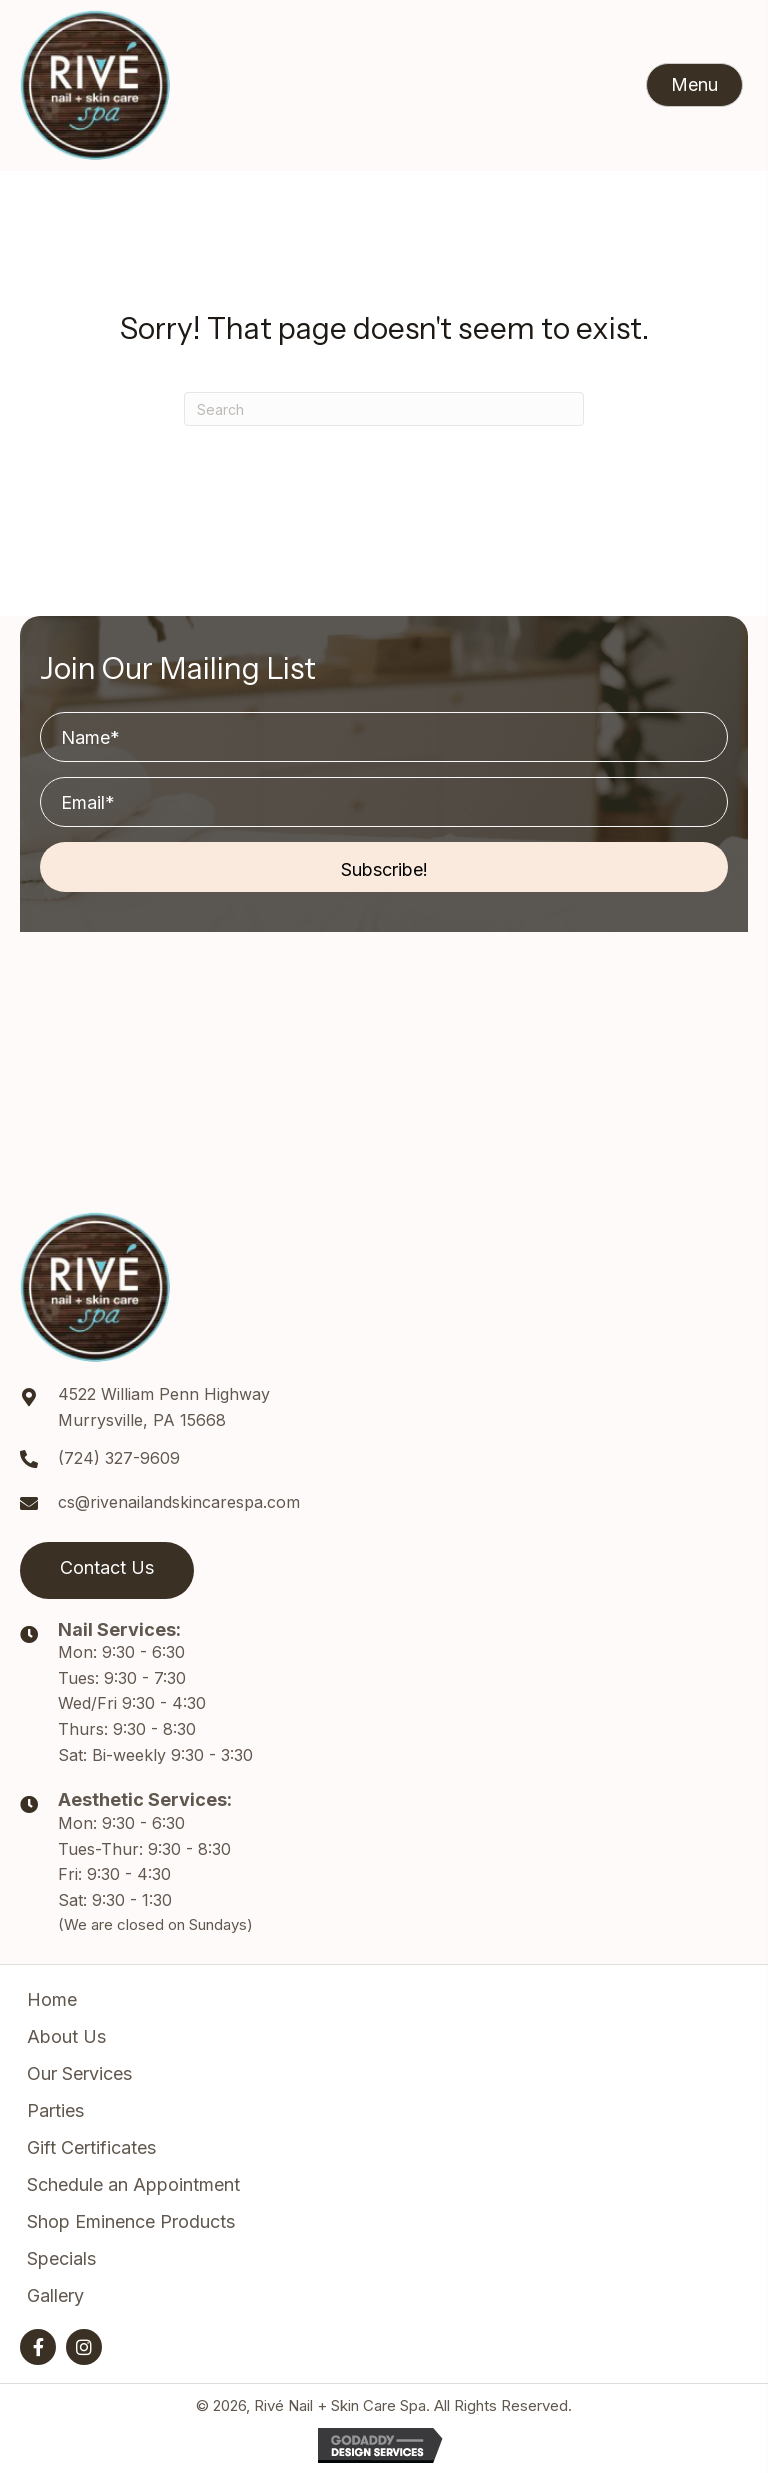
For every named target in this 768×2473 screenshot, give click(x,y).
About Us (66, 2036)
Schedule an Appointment (133, 2184)
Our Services (79, 2073)
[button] (694, 85)
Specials (61, 2258)
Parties (55, 2110)
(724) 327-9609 (119, 1458)
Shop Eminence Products (131, 2221)
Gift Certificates (91, 2147)
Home (52, 1999)
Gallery (55, 2295)
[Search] (384, 409)
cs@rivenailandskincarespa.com (179, 1502)
